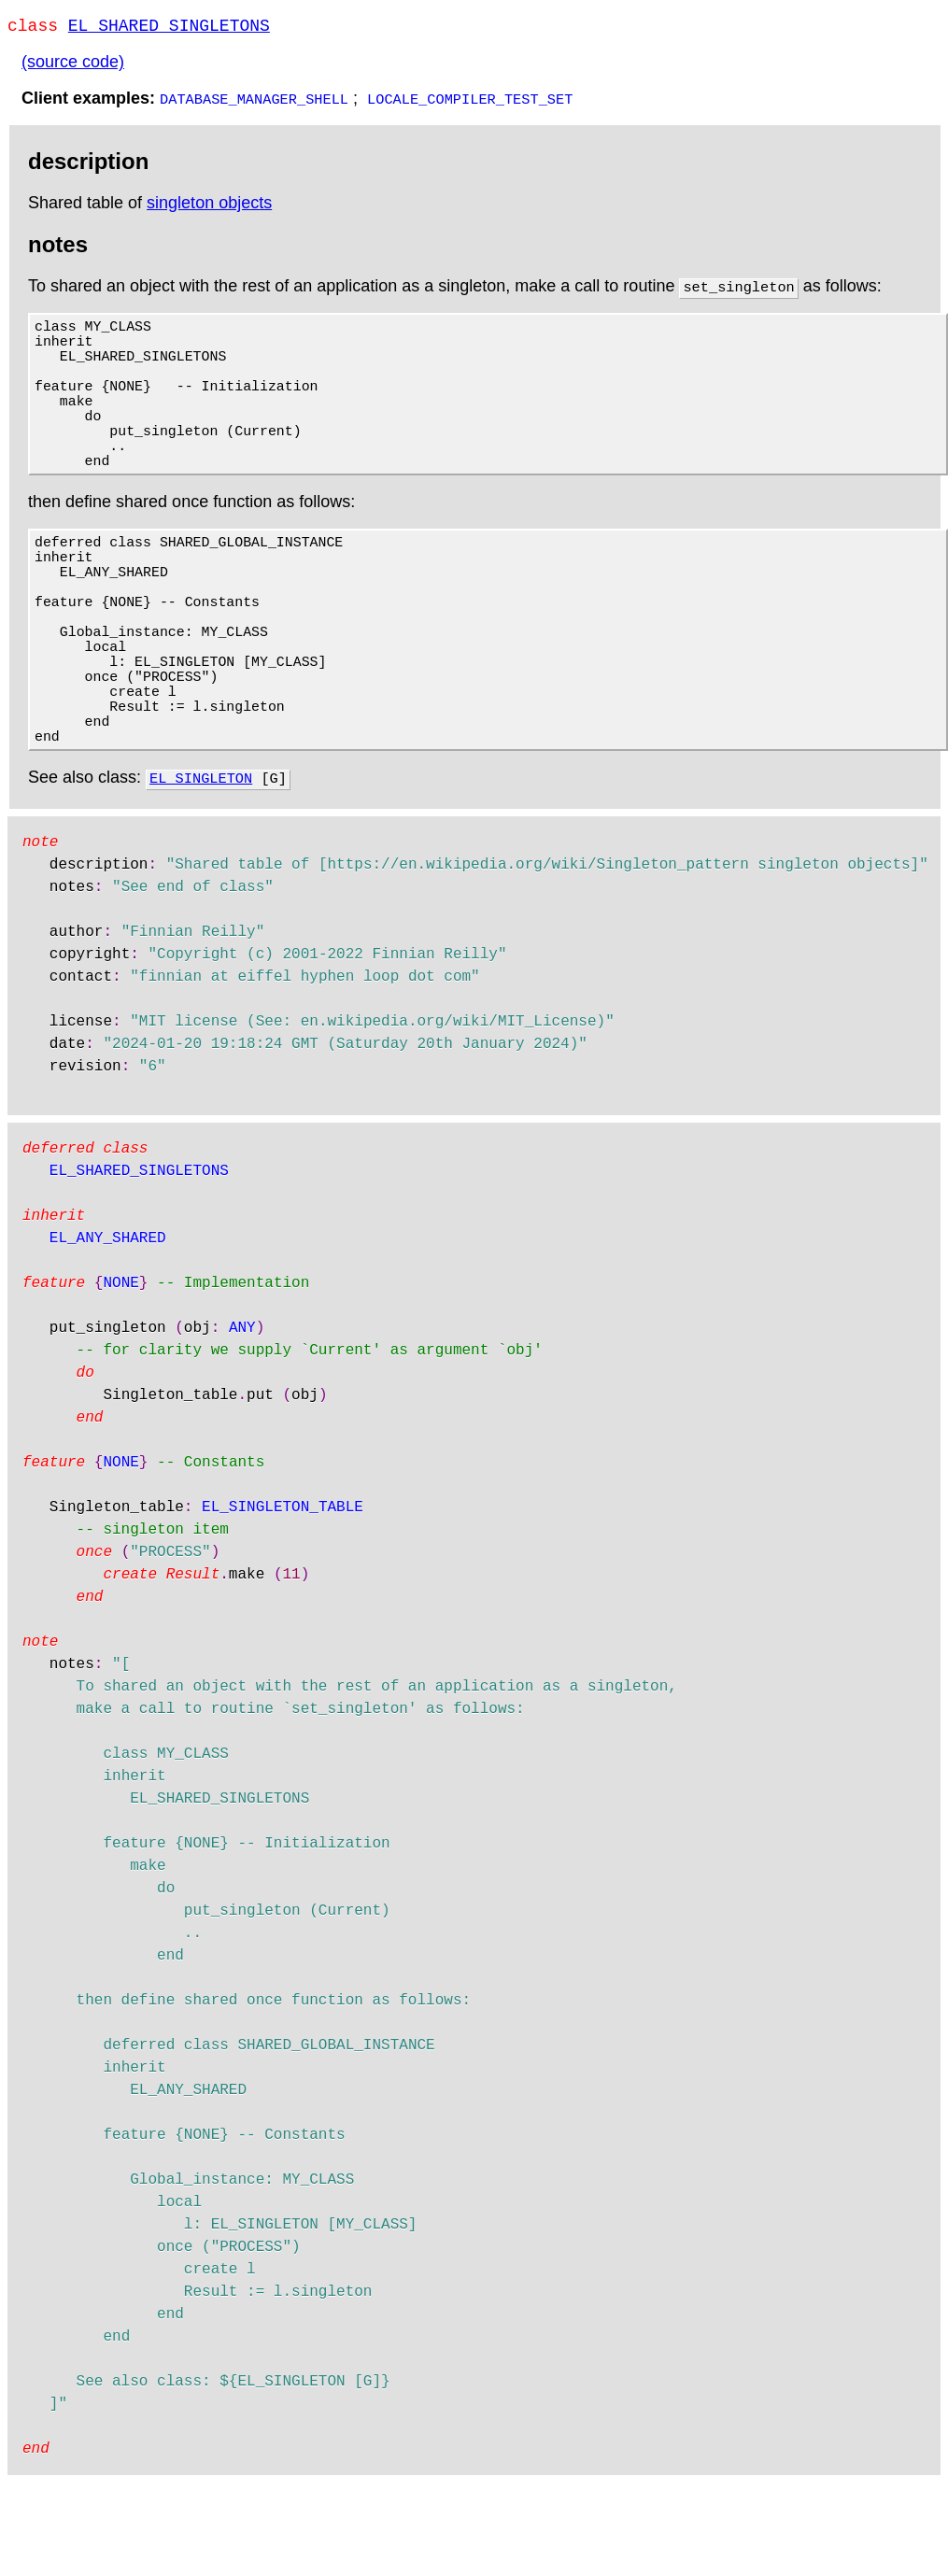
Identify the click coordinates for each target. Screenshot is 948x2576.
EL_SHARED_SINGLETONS (169, 28)
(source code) (72, 65)
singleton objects (209, 206)
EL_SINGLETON (200, 870)
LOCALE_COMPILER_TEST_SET (470, 101)
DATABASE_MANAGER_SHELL (254, 101)
